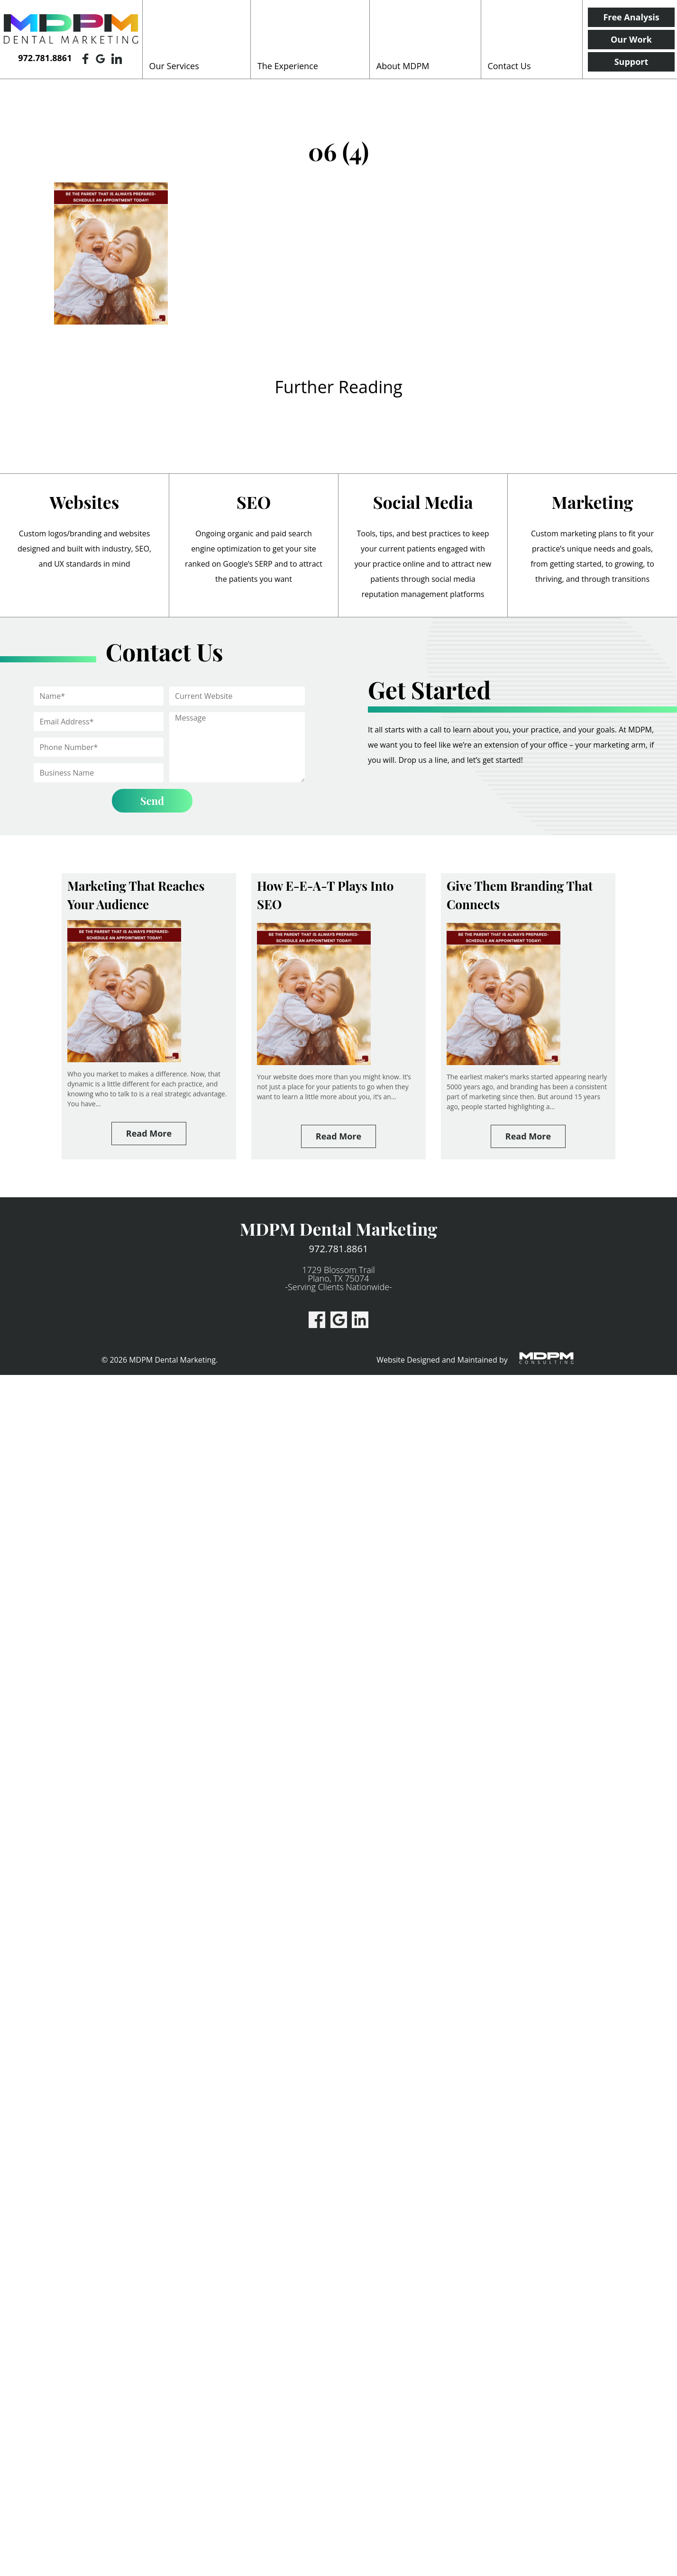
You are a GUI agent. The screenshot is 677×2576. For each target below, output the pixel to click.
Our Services (174, 66)
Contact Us (509, 66)
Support (631, 61)
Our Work (631, 39)
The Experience (287, 66)
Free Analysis (631, 17)
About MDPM (403, 66)
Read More (149, 1133)
